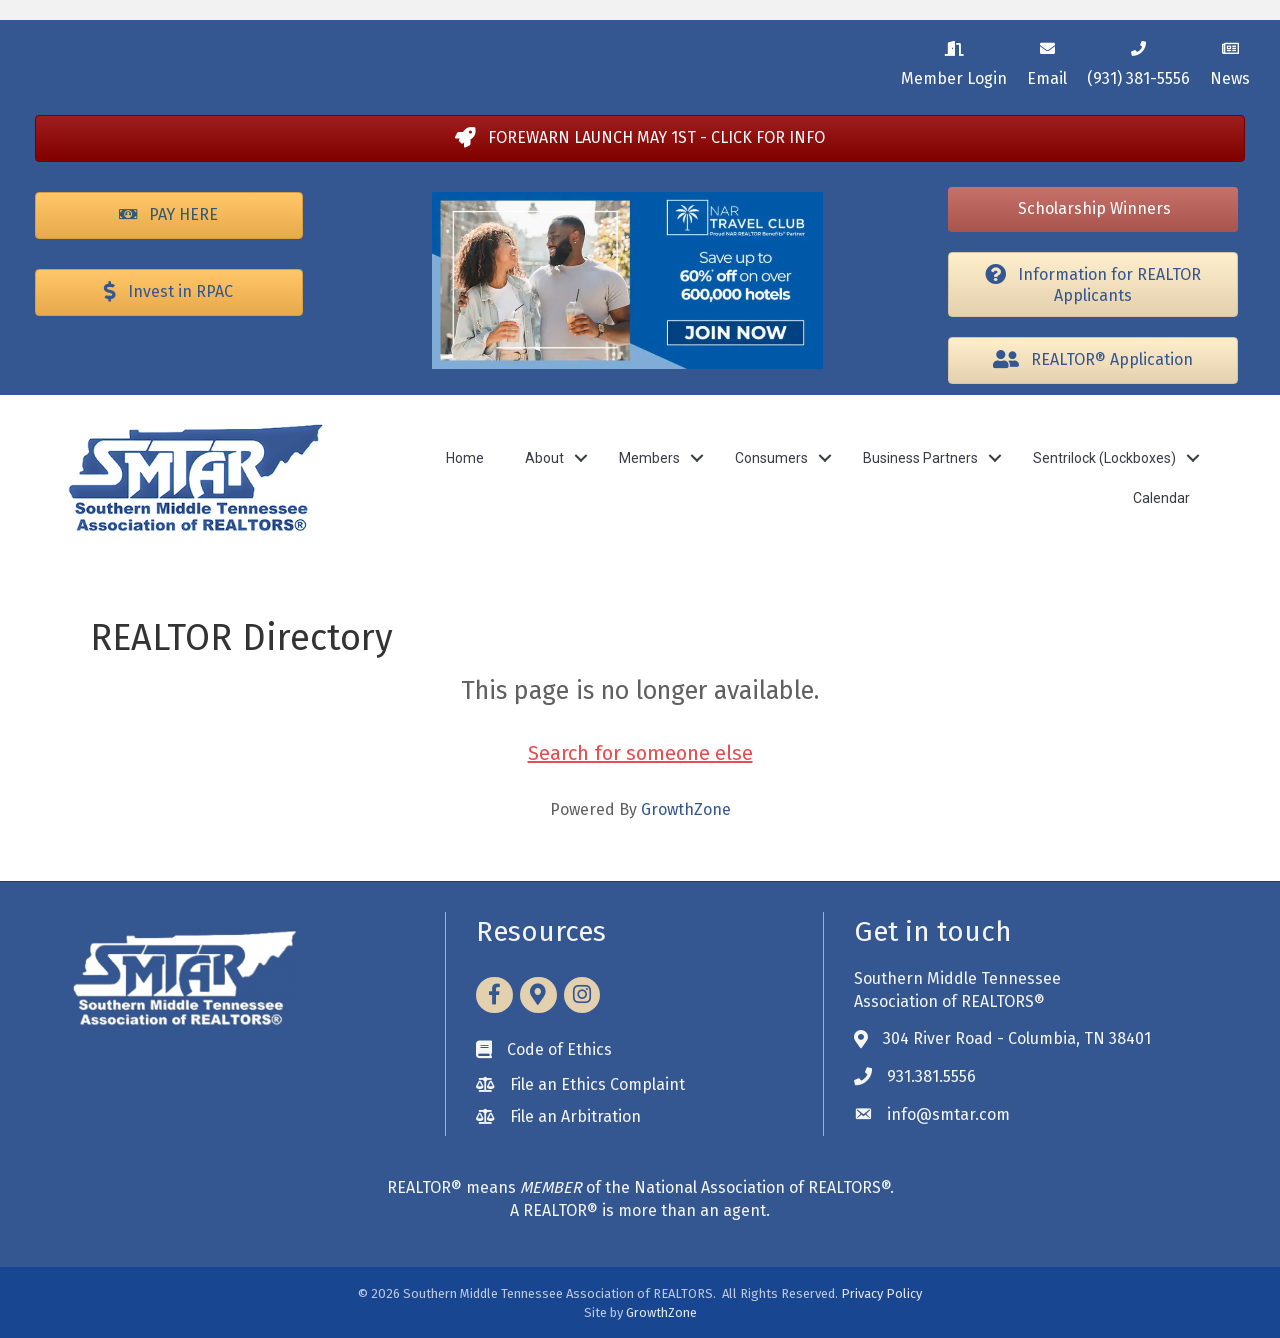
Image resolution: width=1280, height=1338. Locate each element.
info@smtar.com (948, 1114)
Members (649, 458)
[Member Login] (954, 60)
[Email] (1047, 60)
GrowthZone (686, 809)
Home (465, 458)
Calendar (1161, 498)
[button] (640, 138)
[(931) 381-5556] (1138, 60)
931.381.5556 (931, 1076)
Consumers (771, 458)
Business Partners (920, 458)
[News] (1230, 60)
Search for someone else (640, 753)
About (544, 458)
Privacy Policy (881, 1293)
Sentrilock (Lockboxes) (1104, 458)
